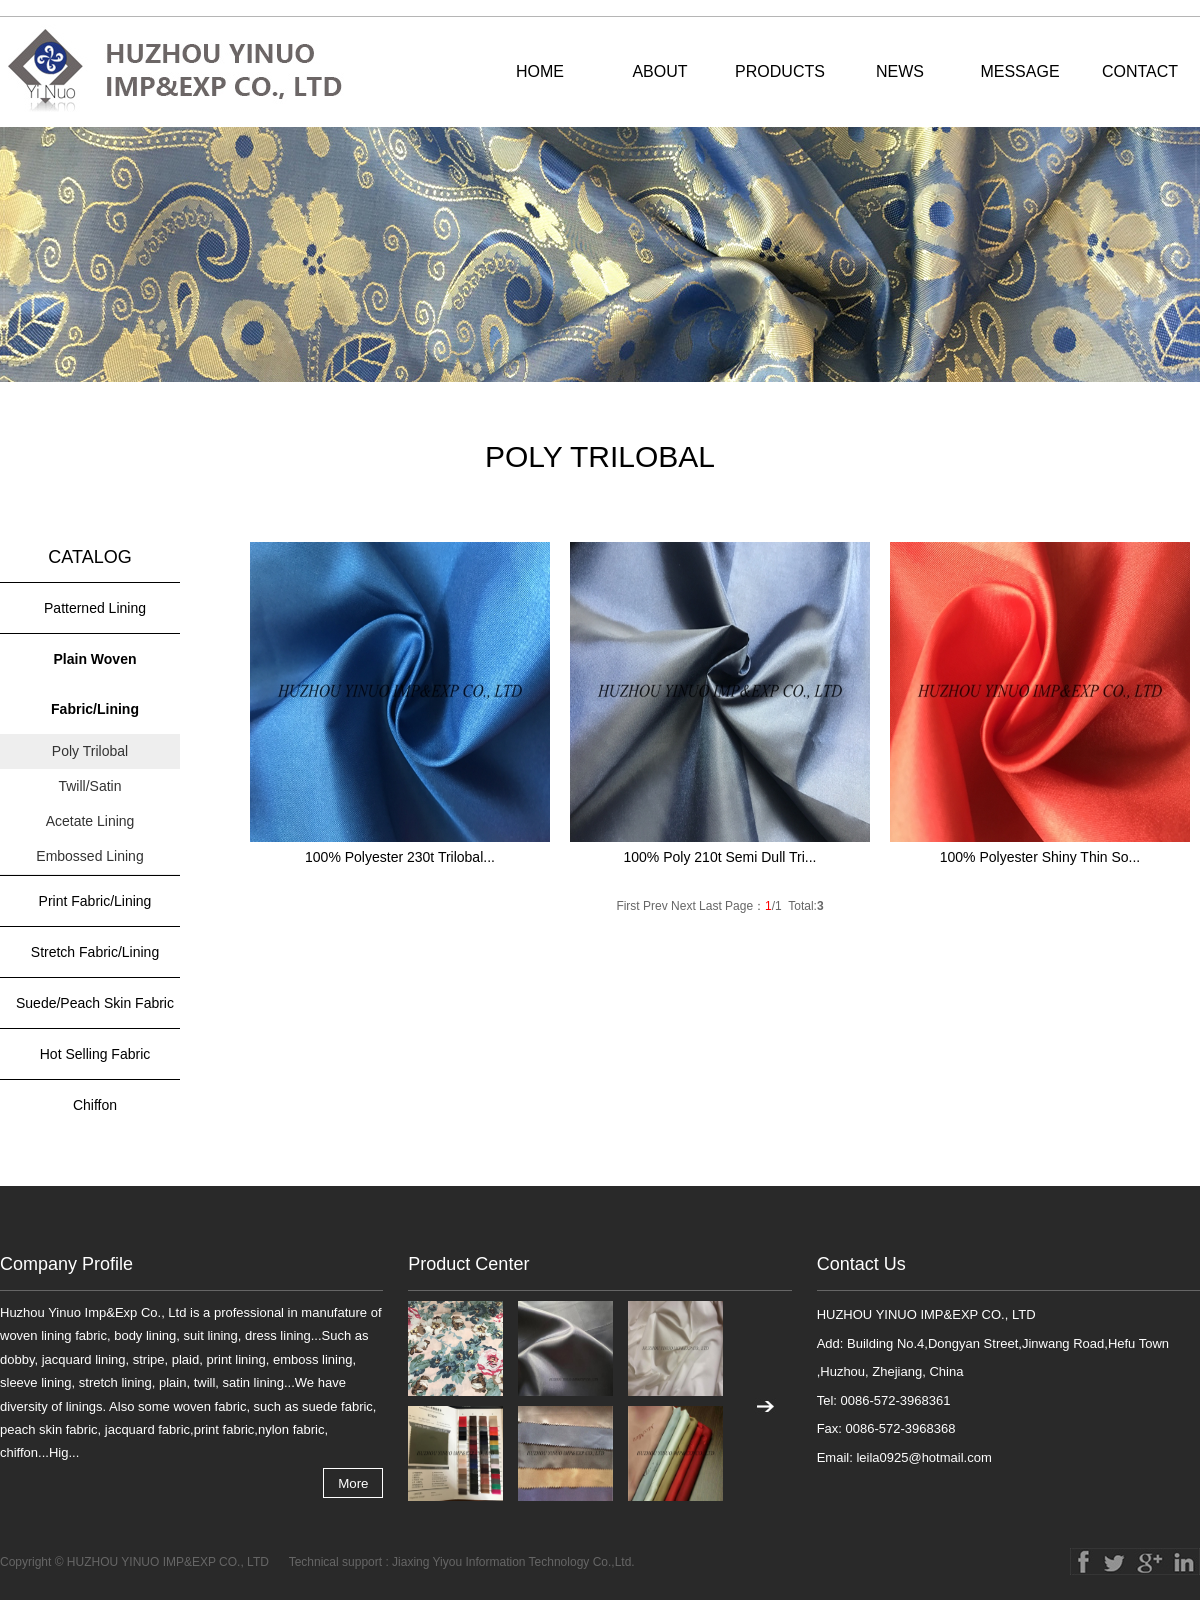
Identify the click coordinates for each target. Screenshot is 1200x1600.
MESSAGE (1019, 71)
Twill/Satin (89, 786)
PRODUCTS (780, 71)
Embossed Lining (89, 856)
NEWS (900, 71)
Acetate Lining (90, 821)
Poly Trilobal (90, 751)
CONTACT (1140, 71)
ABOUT (659, 71)
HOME (540, 71)
